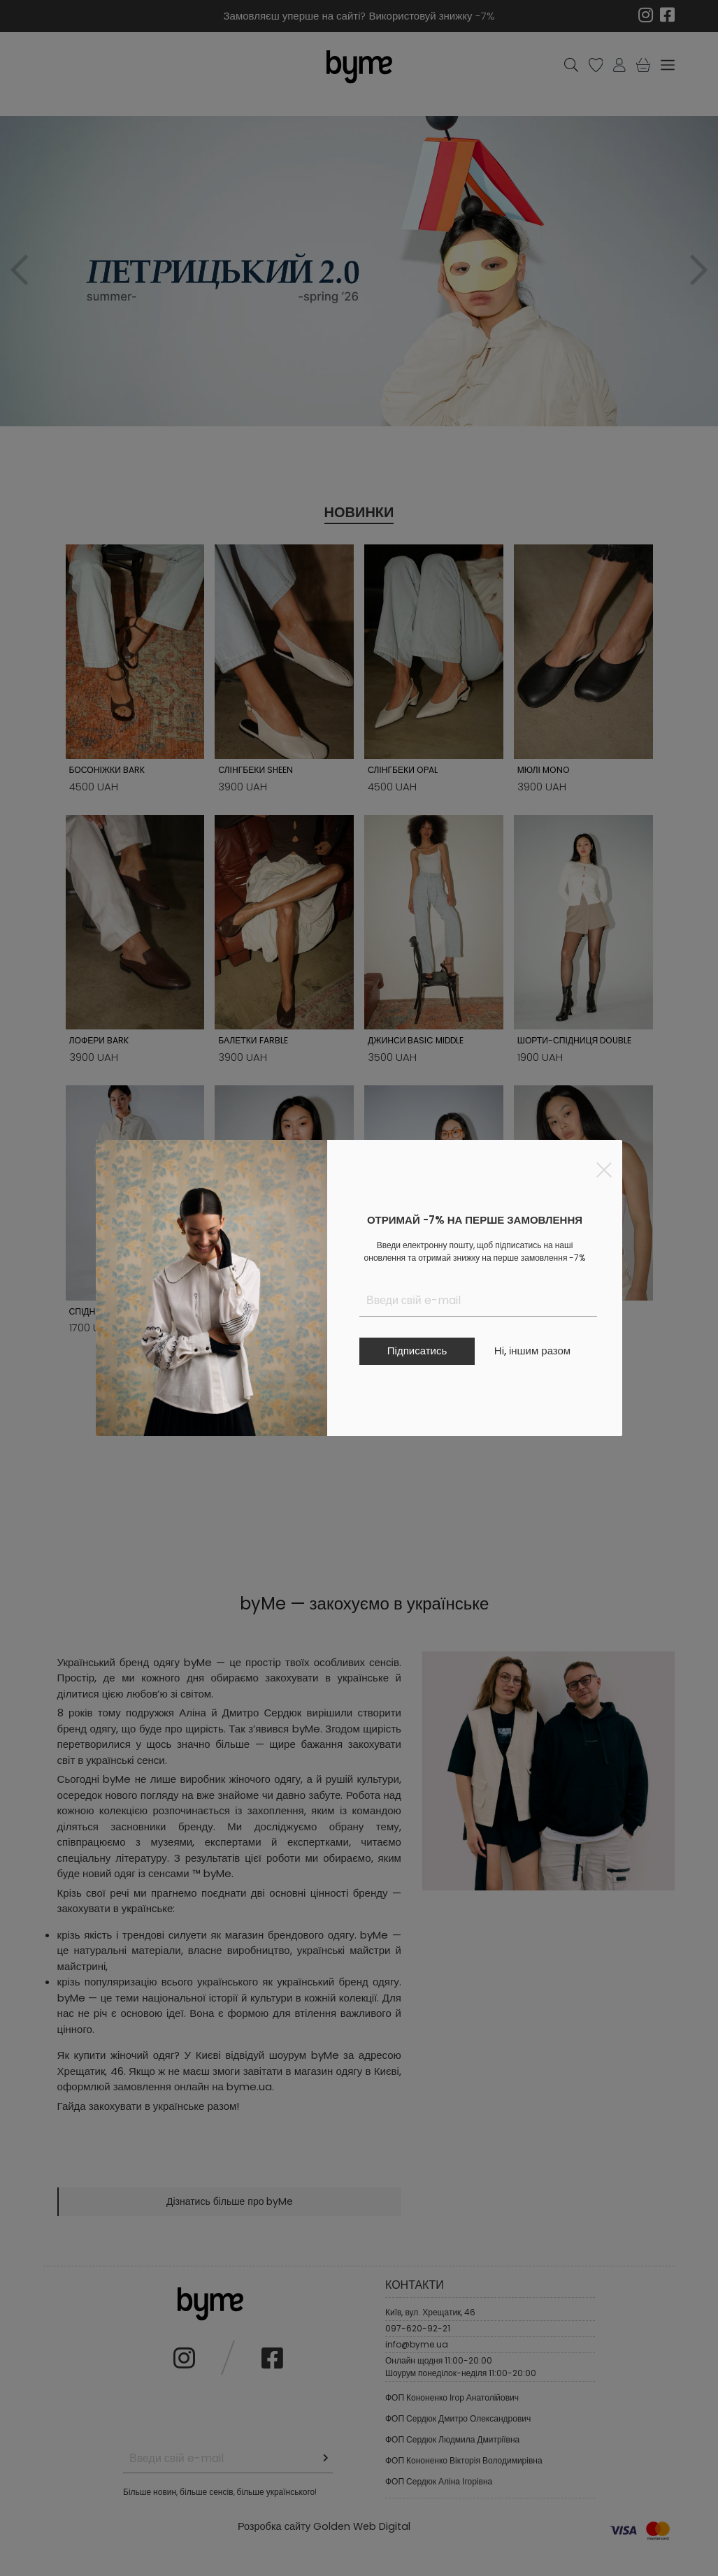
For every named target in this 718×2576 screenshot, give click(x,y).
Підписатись (417, 1350)
